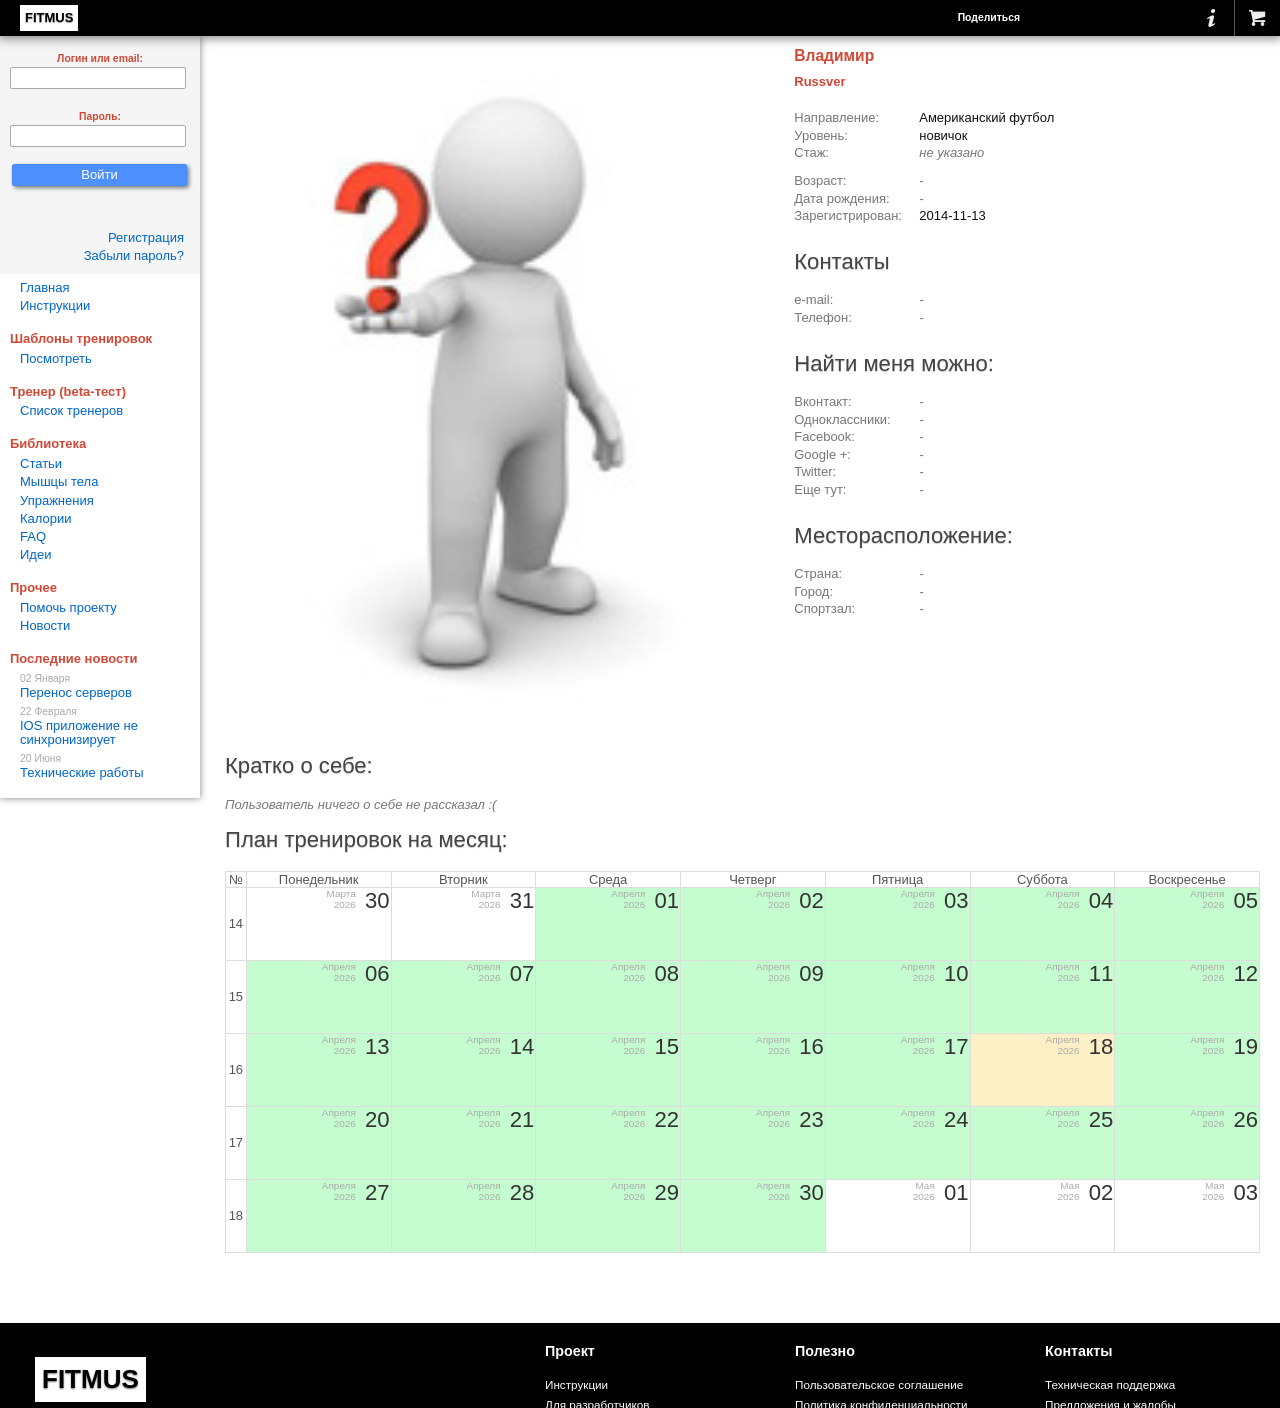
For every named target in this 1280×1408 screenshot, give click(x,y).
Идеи (35, 554)
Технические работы (100, 766)
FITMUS (49, 17)
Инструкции (55, 305)
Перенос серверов (100, 686)
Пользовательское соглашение (879, 1384)
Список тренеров (71, 410)
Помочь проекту (68, 607)
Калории (46, 518)
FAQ (33, 536)
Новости (45, 625)
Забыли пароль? (134, 255)
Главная (44, 287)
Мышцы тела (59, 481)
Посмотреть (56, 358)
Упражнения (57, 500)
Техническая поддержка (1110, 1384)
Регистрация (146, 237)
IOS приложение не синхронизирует (100, 726)
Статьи (41, 463)
